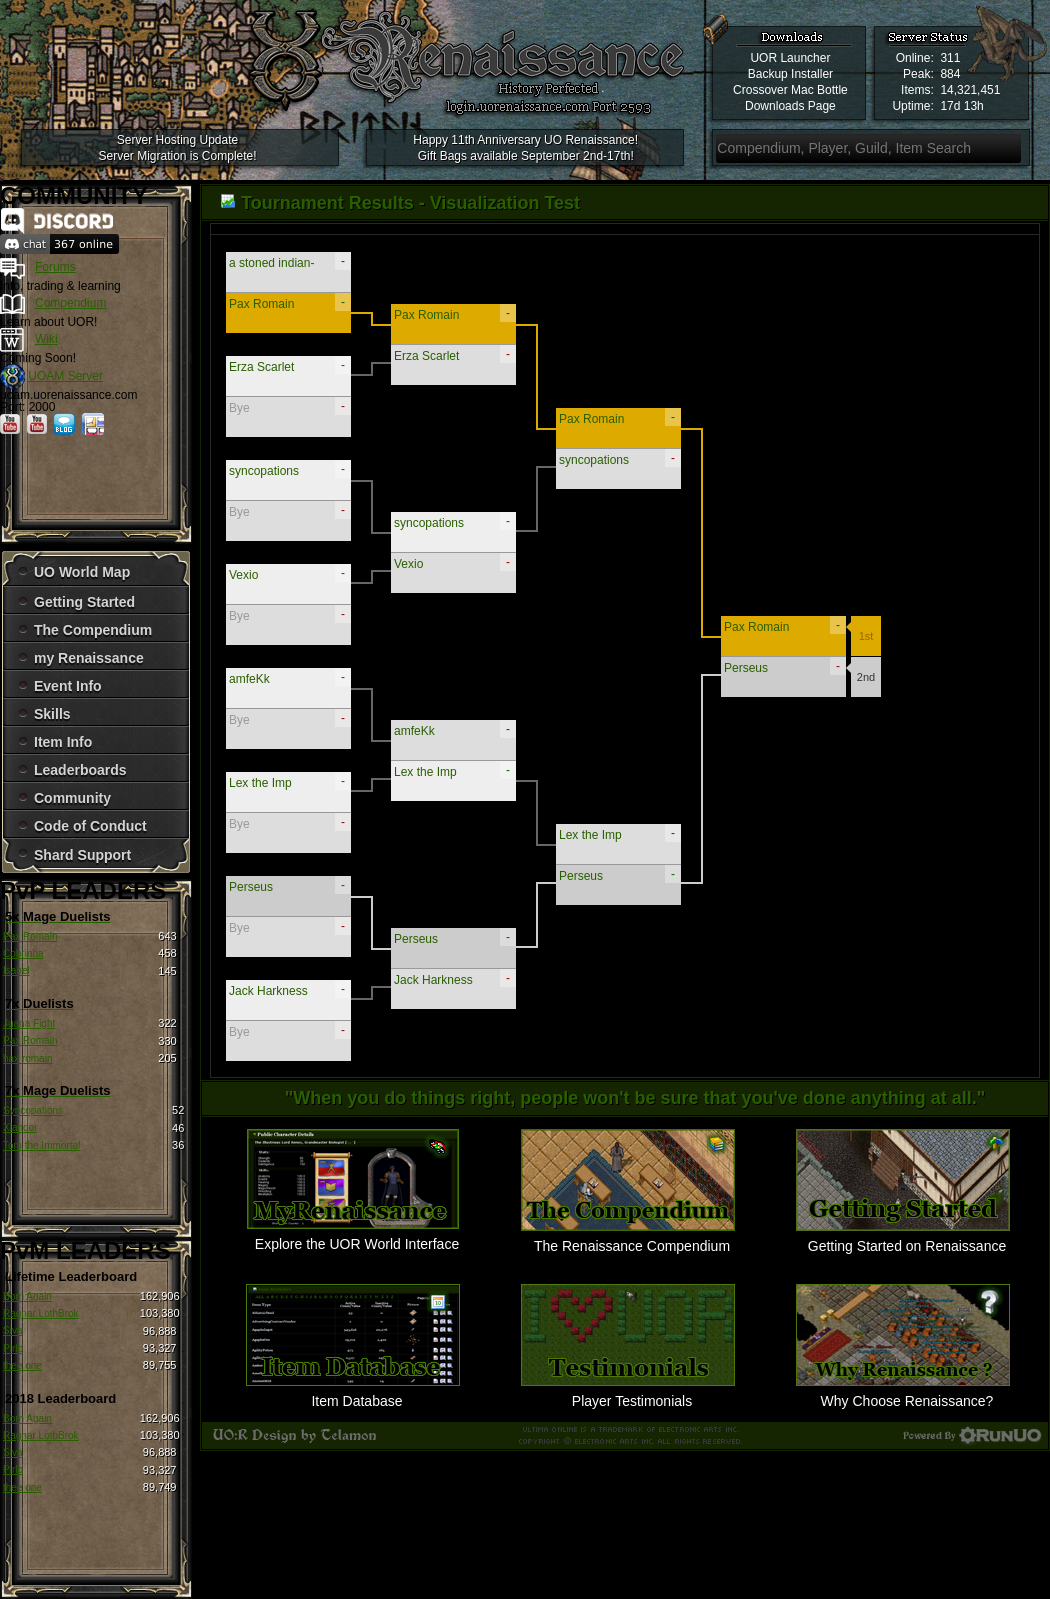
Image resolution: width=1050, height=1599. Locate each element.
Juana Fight (29, 1023)
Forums (55, 267)
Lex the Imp (260, 783)
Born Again (27, 1296)
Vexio (243, 575)
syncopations (264, 471)
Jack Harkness (268, 991)
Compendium (70, 303)
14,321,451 (970, 90)
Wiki (46, 339)
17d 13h (961, 106)
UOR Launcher (790, 58)
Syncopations (33, 1110)
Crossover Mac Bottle (790, 90)
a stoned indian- (271, 263)
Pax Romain (30, 936)
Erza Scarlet (261, 367)
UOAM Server (65, 376)
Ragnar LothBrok (41, 1313)
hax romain (27, 1058)
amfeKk (249, 679)
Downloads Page (790, 106)
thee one (22, 1365)
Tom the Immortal (41, 1145)
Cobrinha (23, 953)
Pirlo (13, 1348)
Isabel (16, 970)
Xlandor (20, 1127)
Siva (12, 1330)
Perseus (251, 887)
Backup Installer (790, 74)
